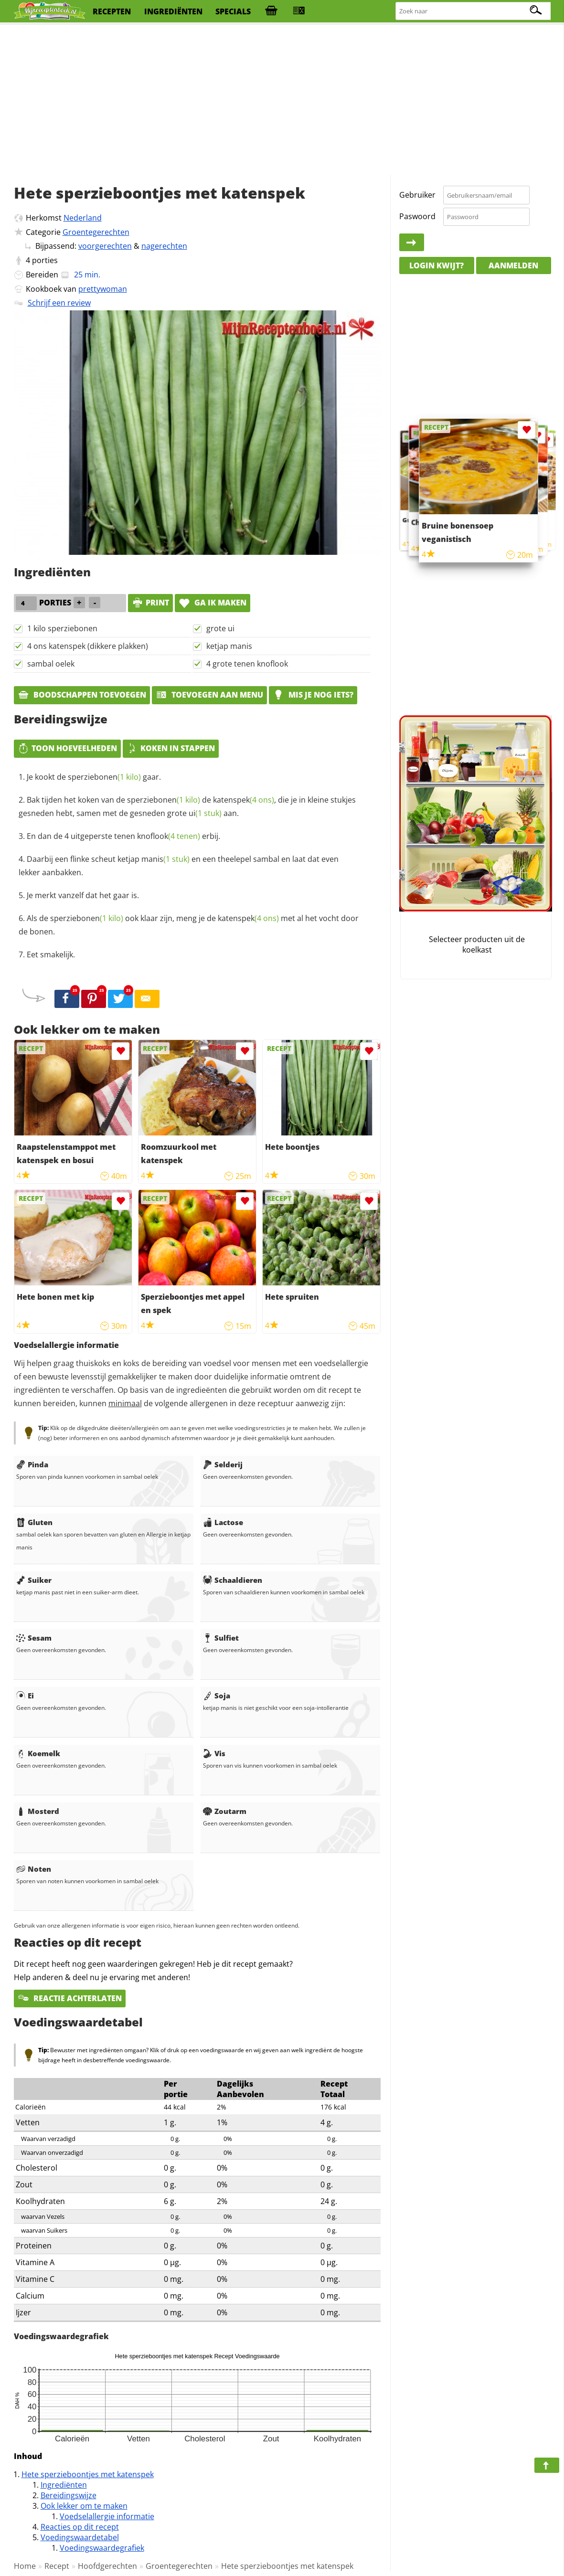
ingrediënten (173, 11)
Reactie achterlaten (70, 1998)
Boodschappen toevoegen (82, 694)
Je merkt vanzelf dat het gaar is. (83, 895)
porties (45, 260)
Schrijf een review (59, 302)
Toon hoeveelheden (67, 748)
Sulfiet (221, 1638)
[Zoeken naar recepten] (473, 11)
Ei (25, 1695)
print (150, 602)
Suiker (34, 1580)
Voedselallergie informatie (107, 2516)
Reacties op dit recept (80, 2527)
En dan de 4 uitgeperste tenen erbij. (123, 836)
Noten (33, 1869)
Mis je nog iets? (313, 694)
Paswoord (417, 216)
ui (205, 813)
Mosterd (37, 1811)
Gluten (34, 1522)
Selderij (223, 1464)
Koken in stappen (171, 748)
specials (233, 11)
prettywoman (102, 289)
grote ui (220, 628)
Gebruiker (417, 195)
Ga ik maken (212, 602)
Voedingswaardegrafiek (102, 2548)
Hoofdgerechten (107, 2566)
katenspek (243, 800)
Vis (214, 1753)
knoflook (168, 836)
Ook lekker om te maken (84, 2506)
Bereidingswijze (68, 2495)
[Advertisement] (282, 100)
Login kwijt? (436, 265)
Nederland (83, 217)
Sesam (34, 1638)
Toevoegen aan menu (209, 694)
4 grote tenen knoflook (247, 663)
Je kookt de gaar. (94, 777)
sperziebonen (104, 777)
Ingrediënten (64, 2485)
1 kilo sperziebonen (62, 628)
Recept (56, 2566)
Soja (216, 1695)
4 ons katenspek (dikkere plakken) (87, 646)
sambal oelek (50, 663)
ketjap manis (229, 646)
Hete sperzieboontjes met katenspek (87, 2474)
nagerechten (164, 246)
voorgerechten (105, 246)
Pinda (32, 1464)
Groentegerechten (96, 232)
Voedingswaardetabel (80, 2537)
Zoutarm (224, 1811)
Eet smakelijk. (51, 954)
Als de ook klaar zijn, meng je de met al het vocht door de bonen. (189, 925)
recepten (112, 11)
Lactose (223, 1522)
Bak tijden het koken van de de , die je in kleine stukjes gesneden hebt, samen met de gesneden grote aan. (187, 806)
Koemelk (38, 1753)
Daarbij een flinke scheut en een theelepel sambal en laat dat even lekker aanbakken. (179, 866)
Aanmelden (513, 265)
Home (25, 2566)
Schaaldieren (232, 1580)
